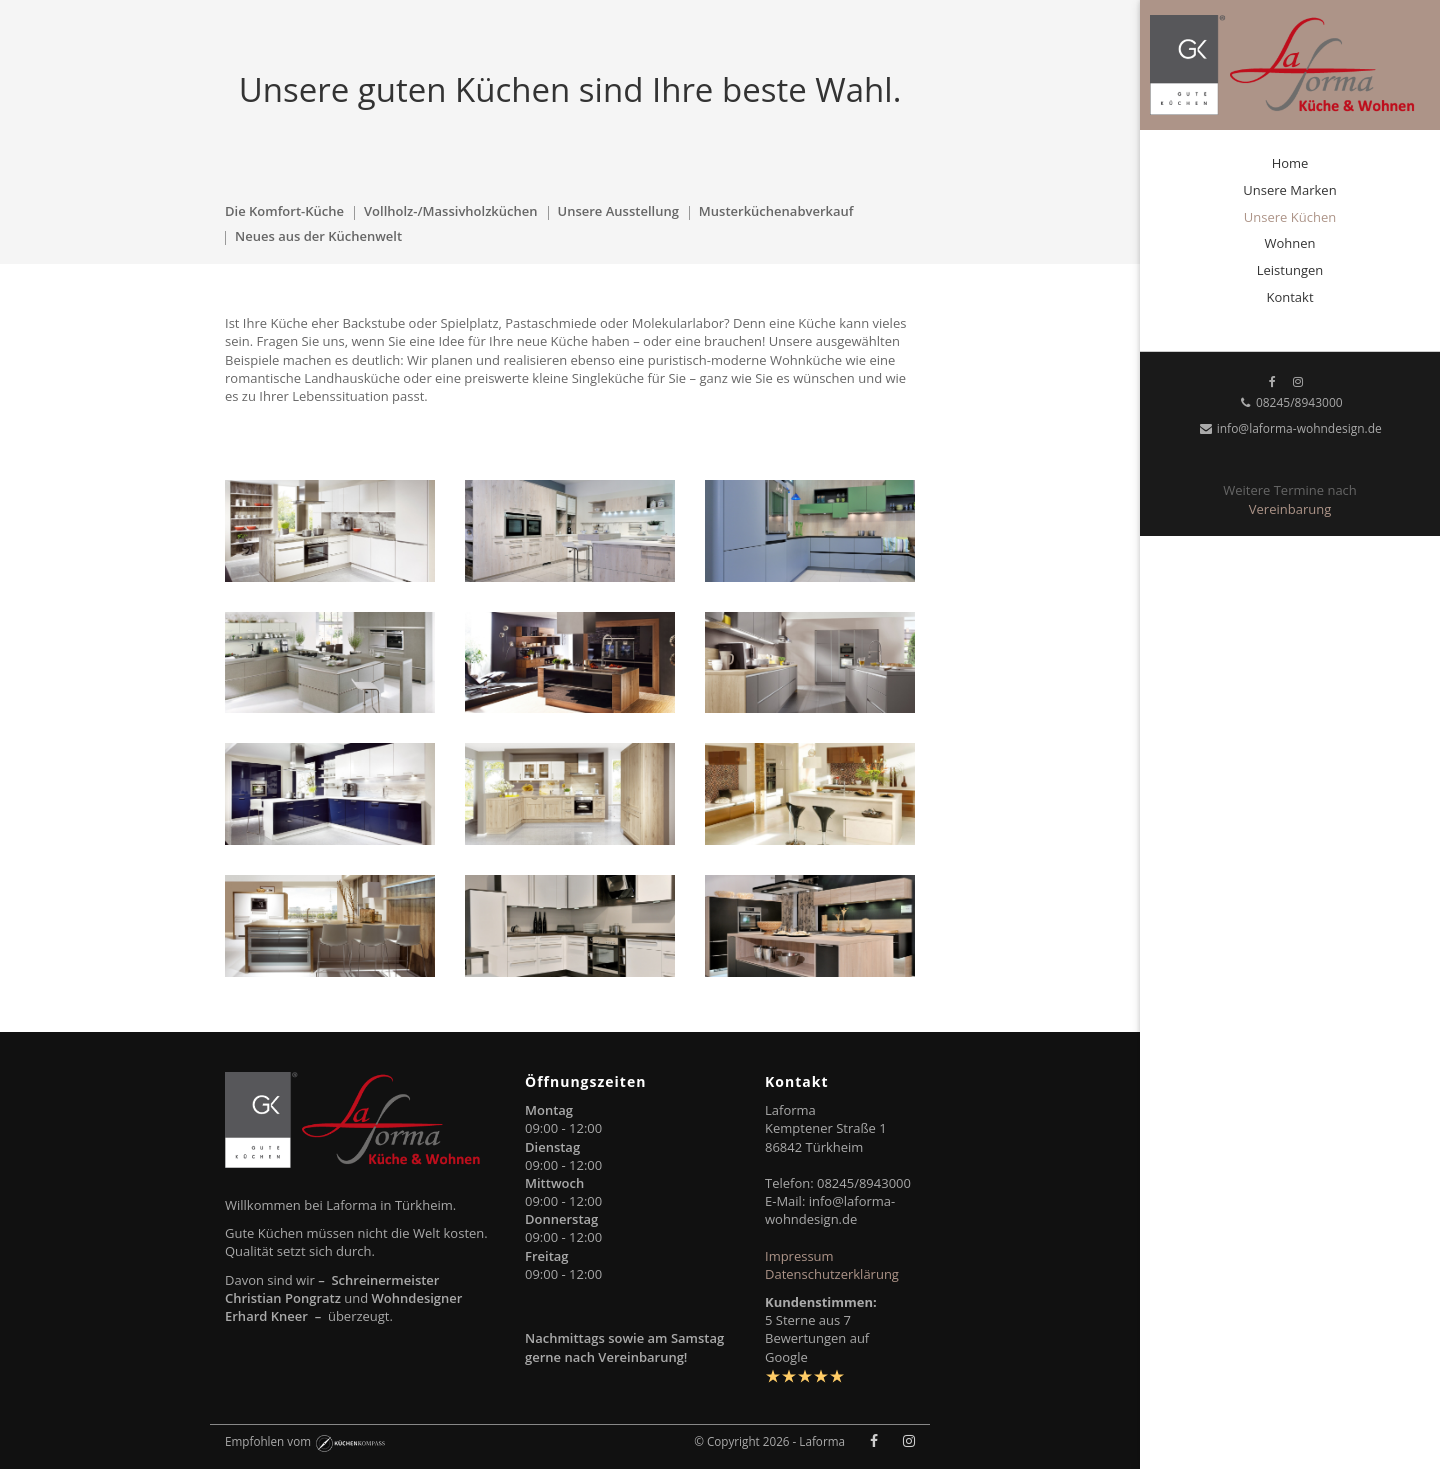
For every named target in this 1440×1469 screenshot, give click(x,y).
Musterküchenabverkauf (776, 211)
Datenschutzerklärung (832, 1274)
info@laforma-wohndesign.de (1290, 428)
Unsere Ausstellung (618, 211)
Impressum (799, 1256)
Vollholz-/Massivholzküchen (451, 211)
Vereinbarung (1290, 509)
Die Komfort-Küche (284, 211)
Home (1290, 163)
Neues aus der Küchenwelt (318, 236)
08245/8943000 (1289, 402)
